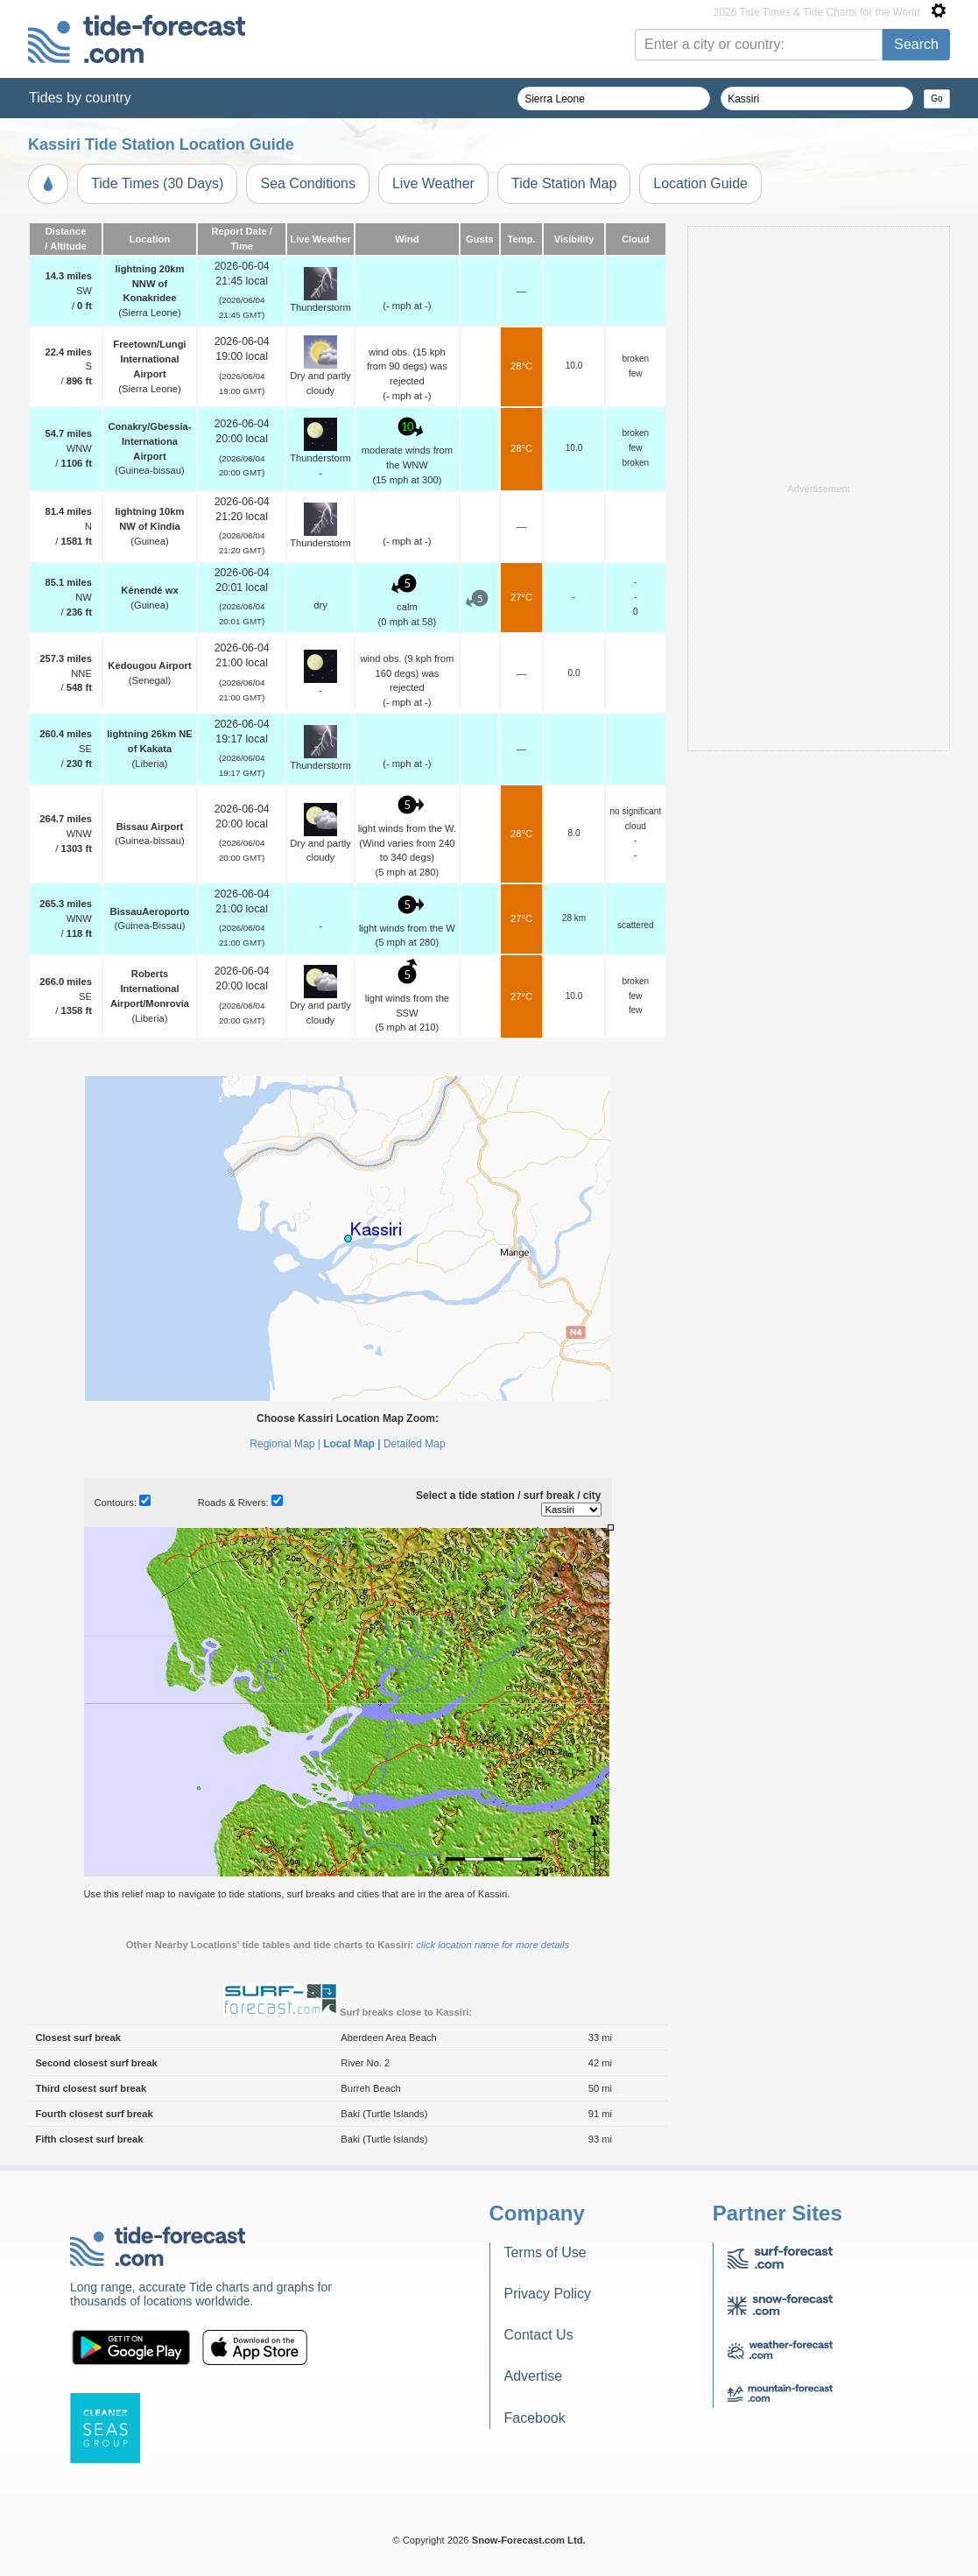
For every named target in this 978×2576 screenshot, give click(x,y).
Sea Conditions (307, 183)
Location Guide (700, 183)
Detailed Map (414, 1444)
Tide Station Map (563, 183)
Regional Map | (285, 1444)
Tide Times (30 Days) (157, 183)
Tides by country (80, 97)
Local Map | (351, 1444)
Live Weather (433, 183)
